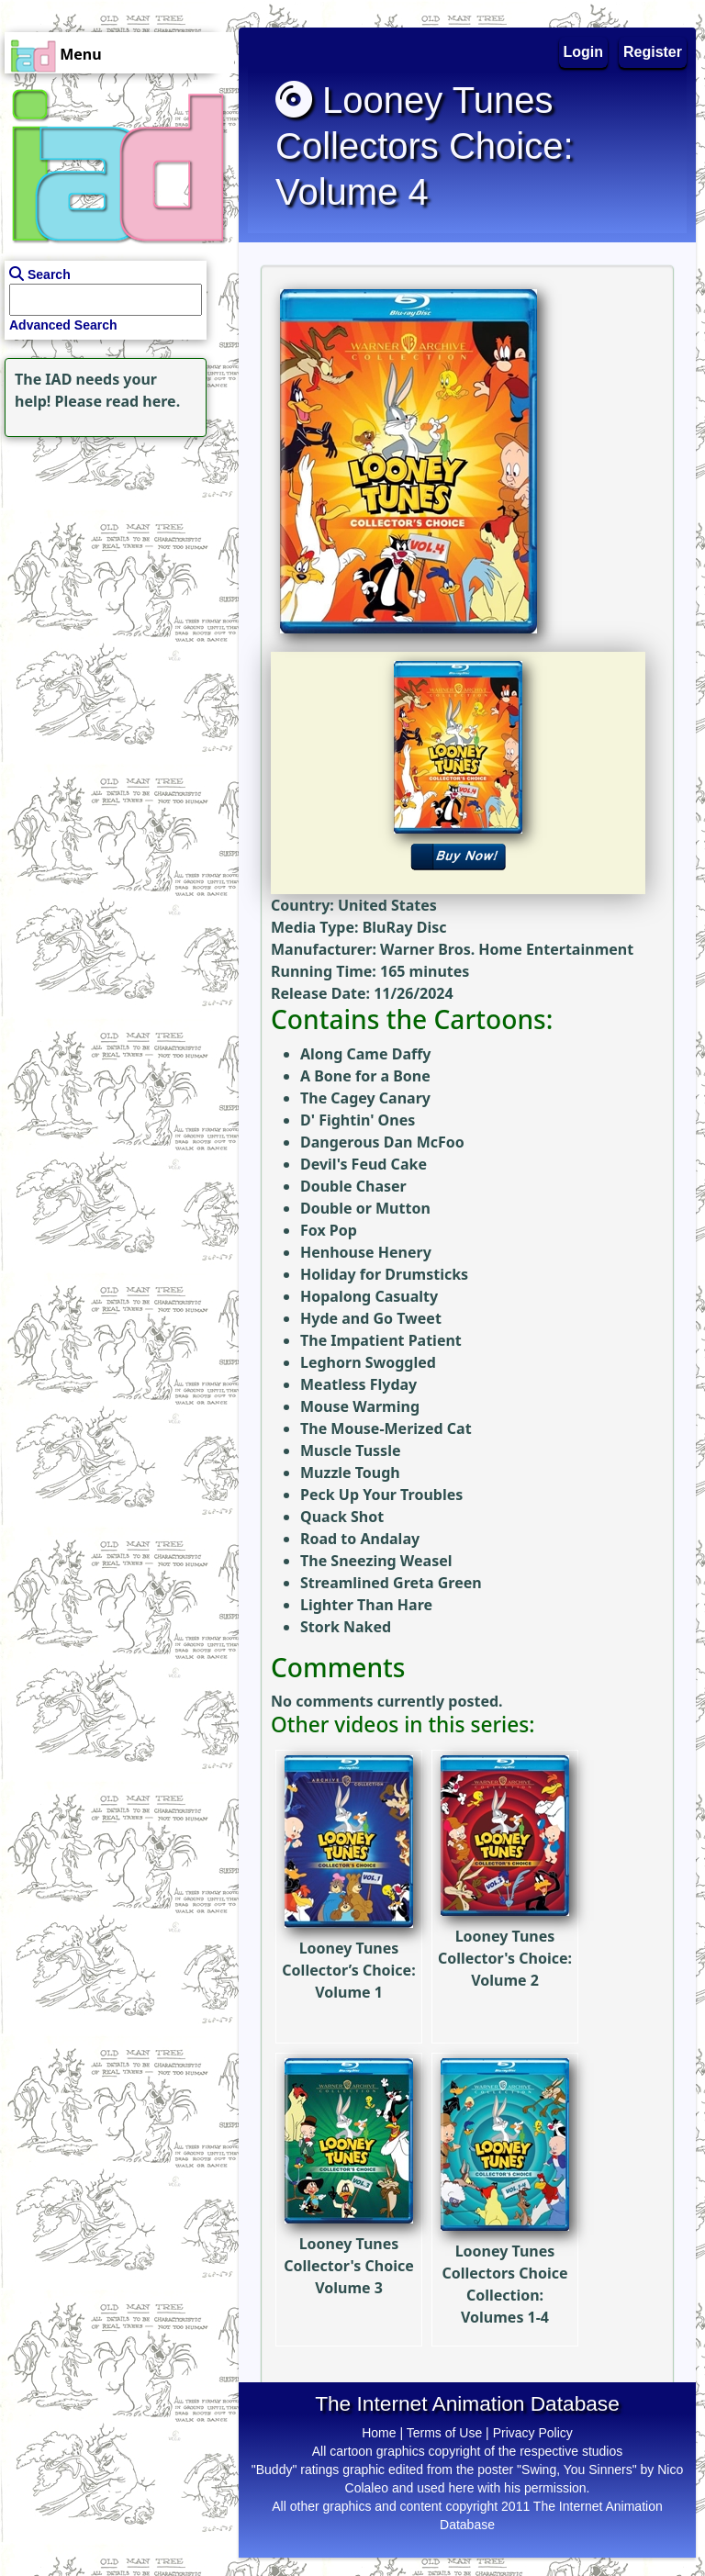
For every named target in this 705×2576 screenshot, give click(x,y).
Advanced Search (63, 325)
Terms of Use (444, 2432)
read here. (143, 401)
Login (584, 52)
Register (652, 52)
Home (379, 2432)
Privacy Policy (533, 2432)
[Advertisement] (114, 556)
